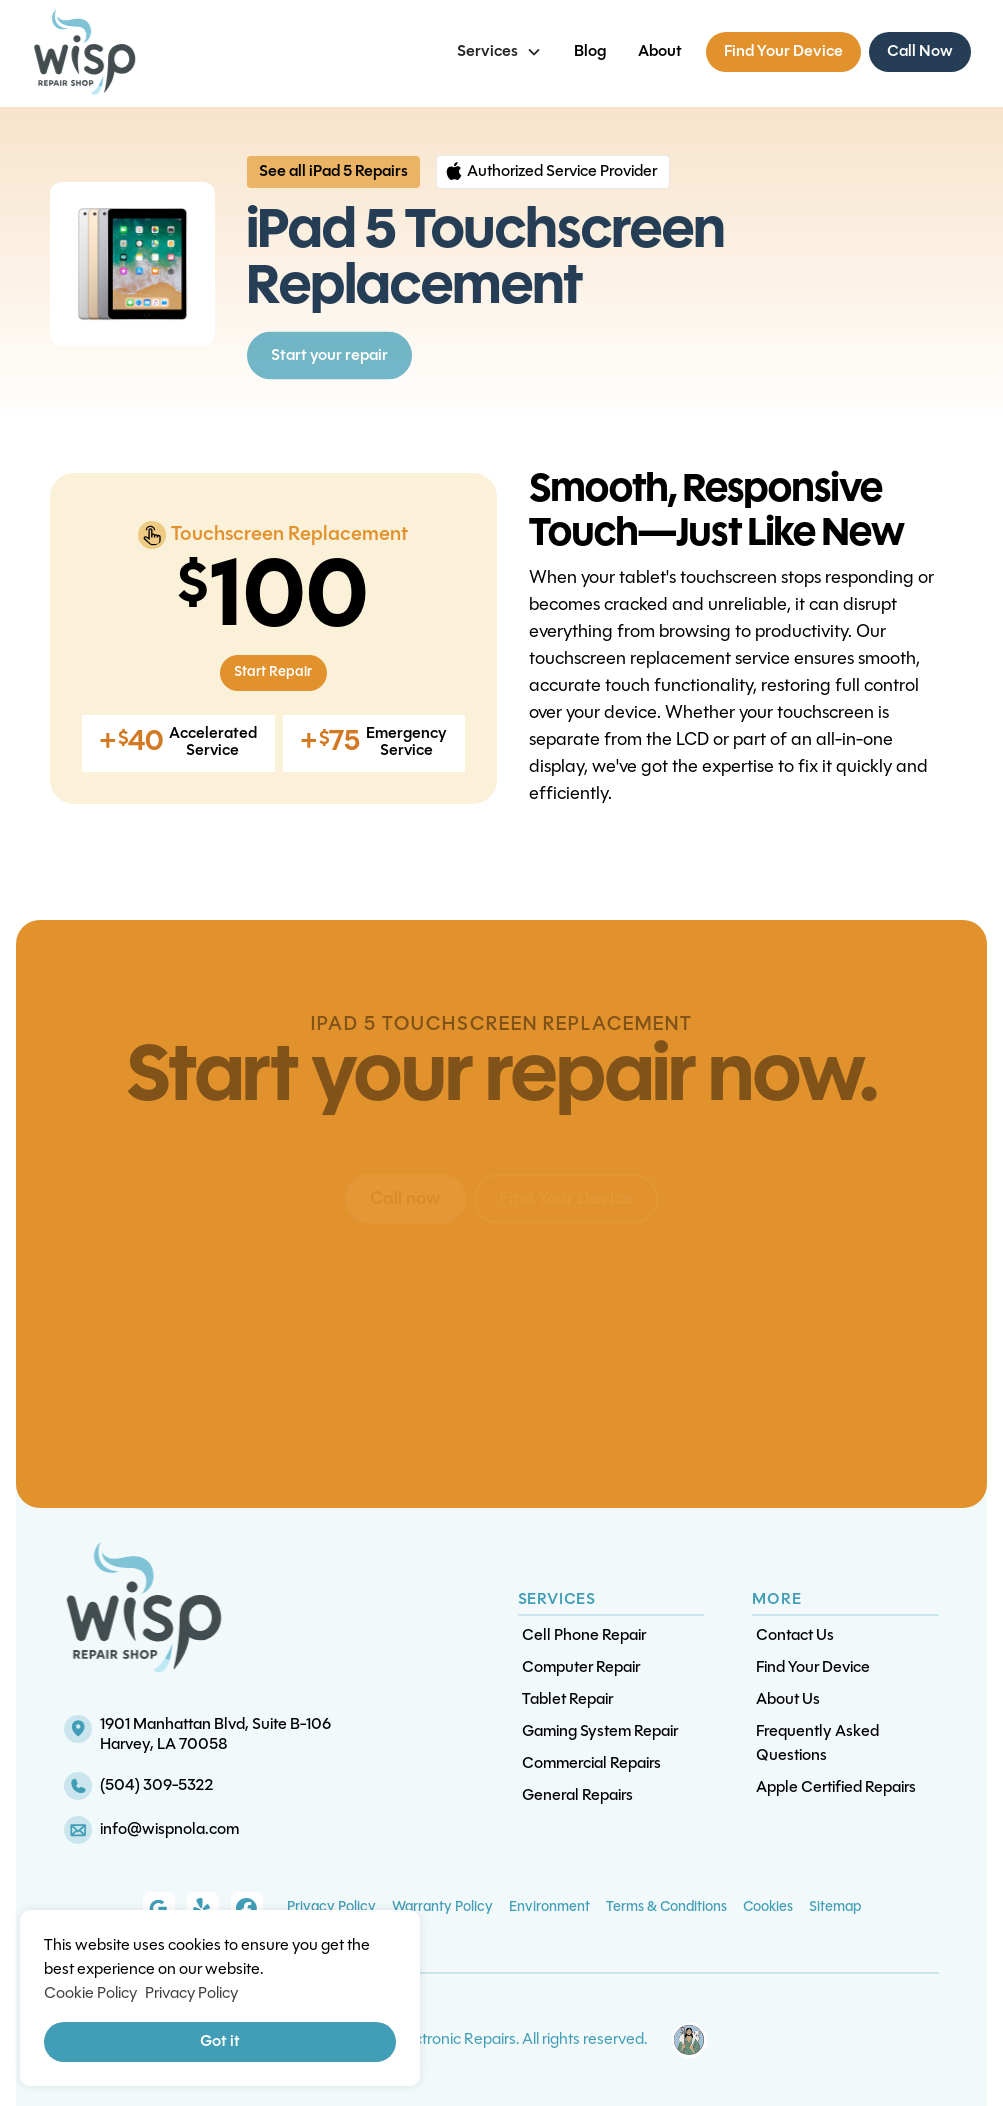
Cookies (768, 1907)
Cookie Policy (90, 1994)
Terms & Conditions (666, 1907)
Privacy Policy (331, 1907)
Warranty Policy (442, 1907)
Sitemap (835, 1907)
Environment (549, 1907)
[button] (499, 52)
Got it (220, 2042)
